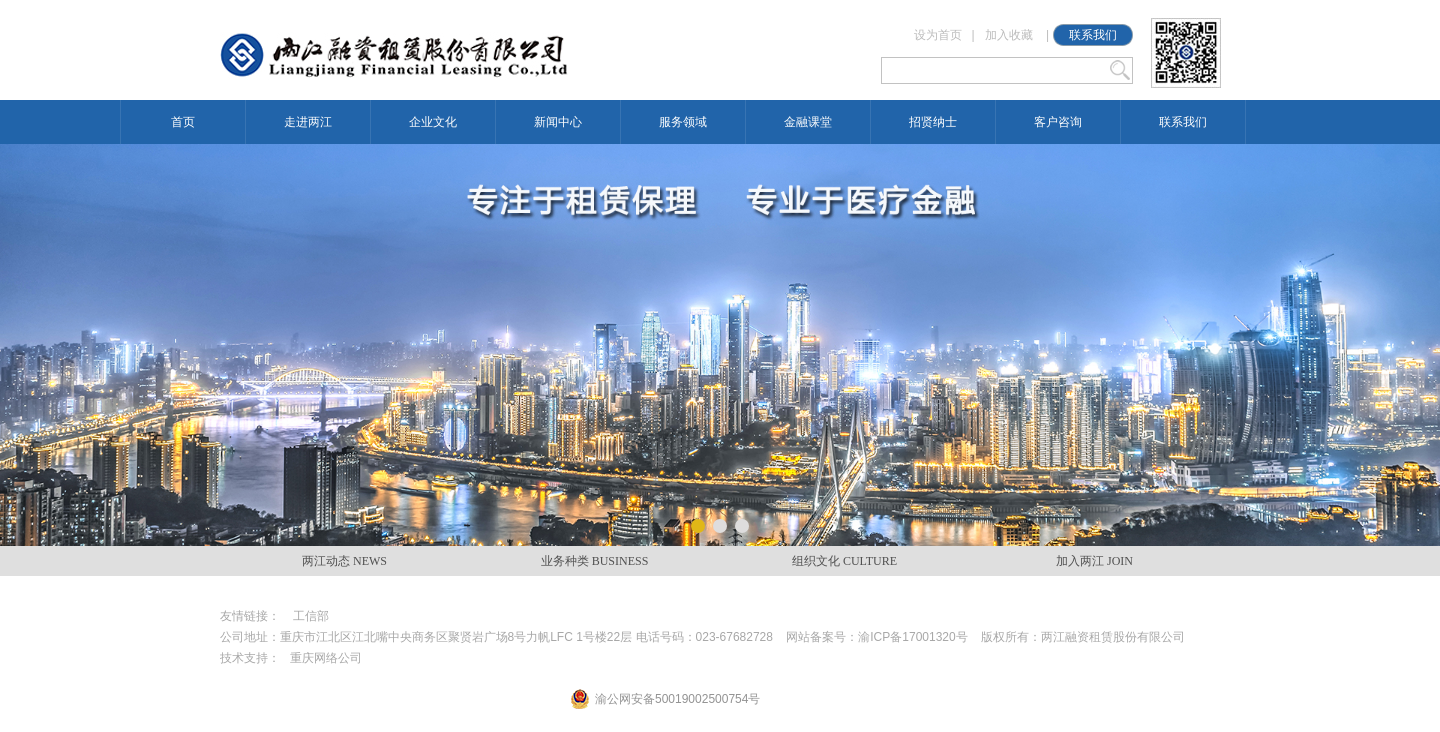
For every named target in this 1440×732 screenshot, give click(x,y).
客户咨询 (1058, 122)
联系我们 (1093, 35)
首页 (183, 122)
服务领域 (683, 122)
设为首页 (938, 35)
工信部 (311, 616)
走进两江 (308, 122)
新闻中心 (558, 122)
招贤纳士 (933, 122)
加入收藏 (1009, 35)
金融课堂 (808, 122)
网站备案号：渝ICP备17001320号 (876, 637)
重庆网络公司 (326, 658)
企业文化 (433, 122)
